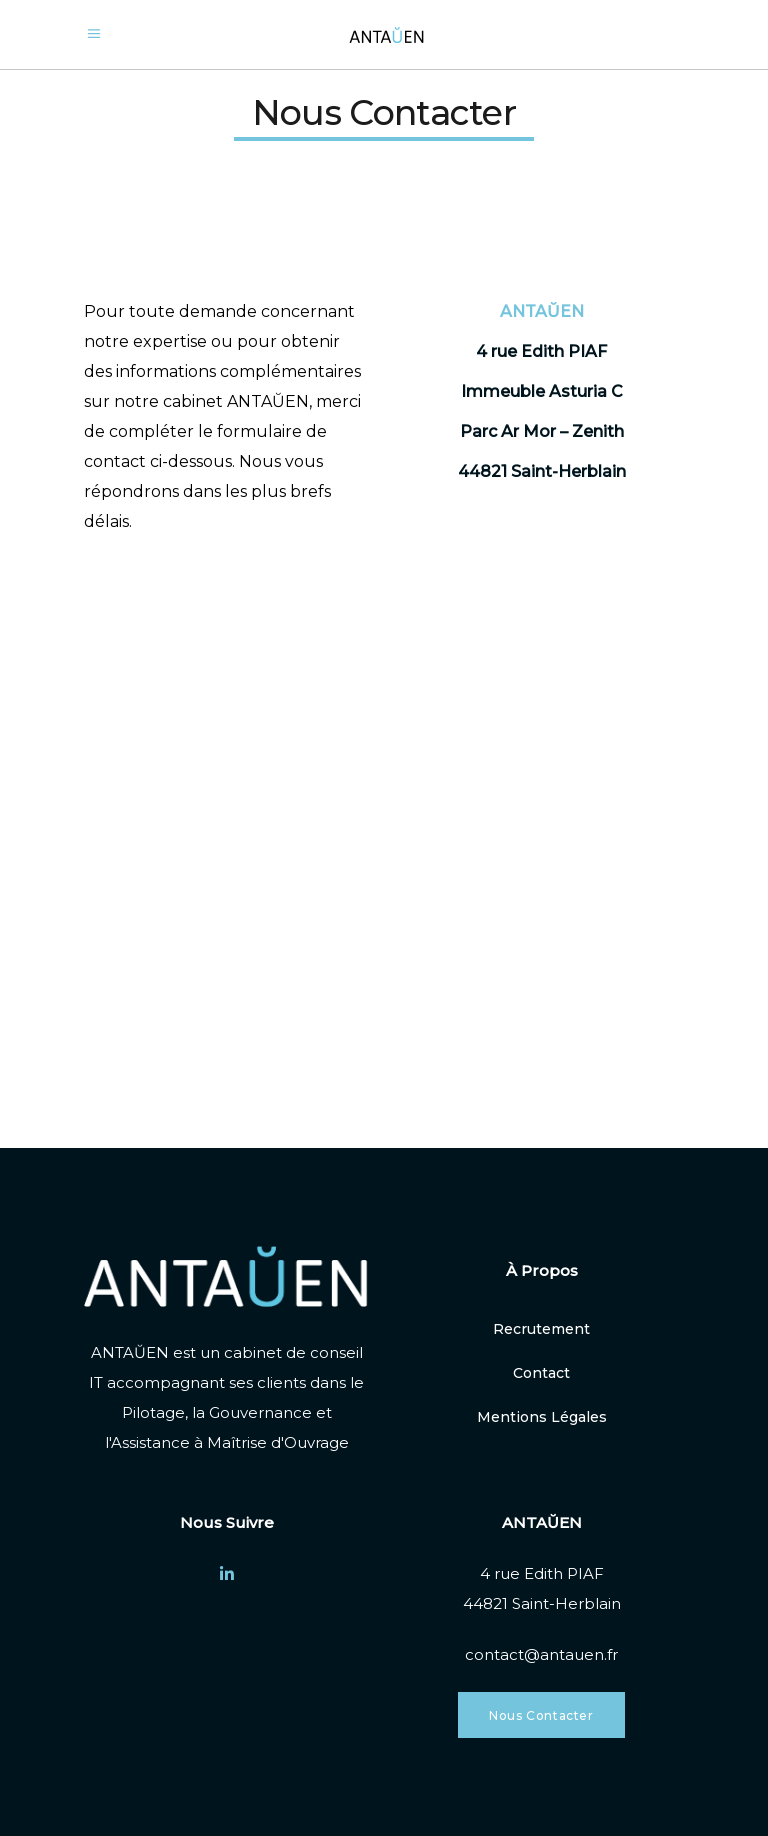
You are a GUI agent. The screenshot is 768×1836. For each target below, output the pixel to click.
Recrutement (541, 1329)
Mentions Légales (542, 1417)
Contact (541, 1373)
